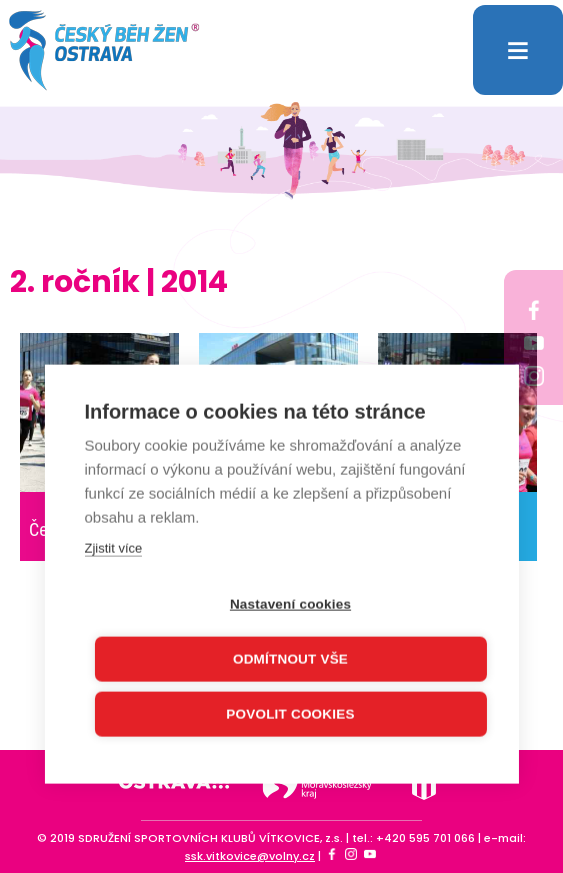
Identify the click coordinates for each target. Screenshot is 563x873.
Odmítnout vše (290, 656)
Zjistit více (113, 545)
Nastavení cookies (290, 601)
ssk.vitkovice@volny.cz (250, 856)
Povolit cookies (290, 711)
